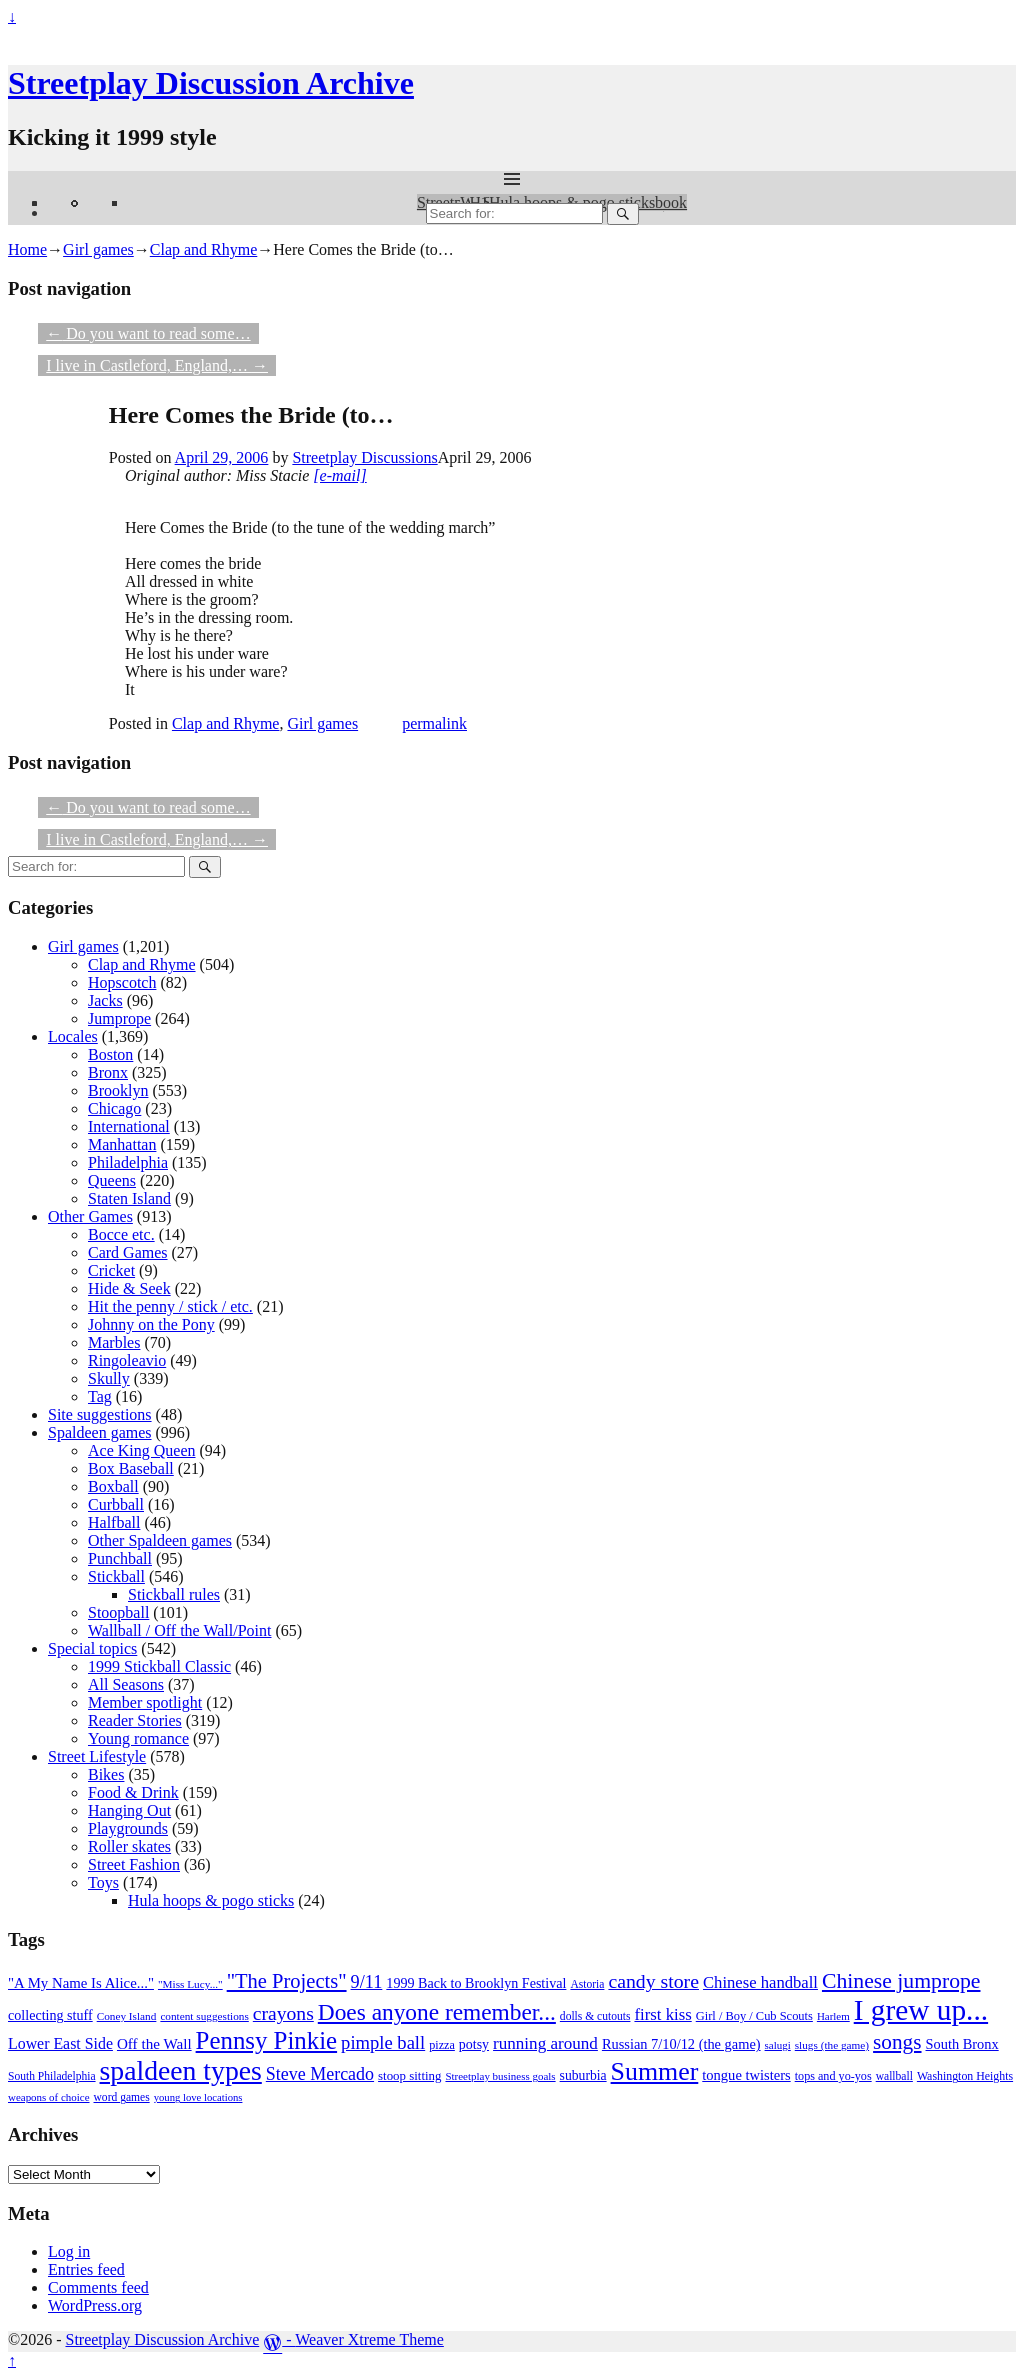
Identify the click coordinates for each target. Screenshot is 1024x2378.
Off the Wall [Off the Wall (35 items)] (154, 2044)
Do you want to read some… (148, 333)
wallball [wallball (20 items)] (894, 2076)
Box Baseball (131, 1468)
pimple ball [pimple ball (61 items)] (383, 2042)
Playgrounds (128, 1828)
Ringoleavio (127, 1360)
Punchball (120, 1558)
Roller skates (129, 1846)
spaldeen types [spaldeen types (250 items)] (181, 2070)
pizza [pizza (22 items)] (442, 2045)
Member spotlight (145, 1702)
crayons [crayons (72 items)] (283, 2013)
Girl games (98, 249)
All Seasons (126, 1684)
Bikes (106, 1774)
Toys (103, 1882)
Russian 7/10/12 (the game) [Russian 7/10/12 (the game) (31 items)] (681, 2044)
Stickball (116, 1576)
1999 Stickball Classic (159, 1666)
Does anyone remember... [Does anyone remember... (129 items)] (437, 2012)
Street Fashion (134, 1864)
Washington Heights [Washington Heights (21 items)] (965, 2076)
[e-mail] (339, 475)
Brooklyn (118, 1090)
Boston (110, 1054)
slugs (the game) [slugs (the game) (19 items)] (832, 2045)
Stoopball (118, 1612)
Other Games (90, 1216)
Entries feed (86, 2269)
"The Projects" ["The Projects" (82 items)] (287, 1981)
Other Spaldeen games (160, 1540)
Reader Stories (135, 1720)
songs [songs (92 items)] (897, 2042)
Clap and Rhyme (204, 249)
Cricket (111, 1270)
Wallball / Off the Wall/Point (179, 1630)
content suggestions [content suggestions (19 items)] (204, 2016)
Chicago (114, 1108)
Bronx (108, 1072)
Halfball (114, 1522)
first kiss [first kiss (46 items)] (662, 2014)
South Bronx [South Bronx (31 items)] (962, 2044)
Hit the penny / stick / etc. (170, 1306)
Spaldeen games (100, 1432)
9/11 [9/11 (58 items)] (367, 1982)
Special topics (92, 1648)
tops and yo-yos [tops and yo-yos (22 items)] (833, 2076)
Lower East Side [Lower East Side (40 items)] (60, 2043)
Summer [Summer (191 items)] (655, 2071)
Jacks (105, 1000)
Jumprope (119, 1018)
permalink (434, 723)
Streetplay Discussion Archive (211, 83)
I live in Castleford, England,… (157, 365)
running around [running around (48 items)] (545, 2043)
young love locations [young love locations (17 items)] (198, 2097)
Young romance (138, 1738)
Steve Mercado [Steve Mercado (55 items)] (320, 2074)
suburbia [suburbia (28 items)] (583, 2075)
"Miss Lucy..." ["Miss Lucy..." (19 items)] (190, 1984)
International (129, 1126)
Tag (100, 1396)
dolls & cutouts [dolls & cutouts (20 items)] (595, 2016)
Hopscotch (122, 982)
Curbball (116, 1504)
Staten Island (129, 1198)
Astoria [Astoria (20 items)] (587, 1984)
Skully (109, 1378)
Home (27, 249)
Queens (112, 1180)
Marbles (114, 1342)
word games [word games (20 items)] (122, 2097)
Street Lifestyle (97, 1756)
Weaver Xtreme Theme (369, 2339)
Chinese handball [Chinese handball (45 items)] (760, 1982)
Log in (69, 2251)
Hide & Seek (129, 1288)
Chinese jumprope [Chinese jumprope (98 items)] (901, 1981)
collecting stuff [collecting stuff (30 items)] (50, 2015)
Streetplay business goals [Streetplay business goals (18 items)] (500, 2076)
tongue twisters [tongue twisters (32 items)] (746, 2075)
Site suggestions (100, 1414)
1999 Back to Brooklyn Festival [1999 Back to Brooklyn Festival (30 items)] (476, 1983)
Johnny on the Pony (151, 1324)
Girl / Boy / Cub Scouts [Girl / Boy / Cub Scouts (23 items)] (754, 2016)
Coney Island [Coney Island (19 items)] (127, 2016)
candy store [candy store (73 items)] (653, 1981)
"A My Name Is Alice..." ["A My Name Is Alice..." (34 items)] (81, 1983)
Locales (73, 1036)
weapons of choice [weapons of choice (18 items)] (49, 2097)
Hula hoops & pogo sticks (211, 1900)
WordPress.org (95, 2305)
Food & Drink (133, 1792)
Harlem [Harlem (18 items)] (833, 2016)
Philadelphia (128, 1162)
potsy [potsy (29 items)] (474, 2044)
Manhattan (122, 1144)
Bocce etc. (121, 1234)
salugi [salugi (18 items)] (778, 2045)
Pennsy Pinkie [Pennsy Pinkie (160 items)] (266, 2040)
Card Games (128, 1252)
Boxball (113, 1486)
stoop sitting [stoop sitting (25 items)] (409, 2076)
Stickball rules (174, 1594)
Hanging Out (129, 1810)
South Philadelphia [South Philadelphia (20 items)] (52, 2076)
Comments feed (98, 2287)
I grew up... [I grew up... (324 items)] (921, 2010)
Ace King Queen (142, 1450)
